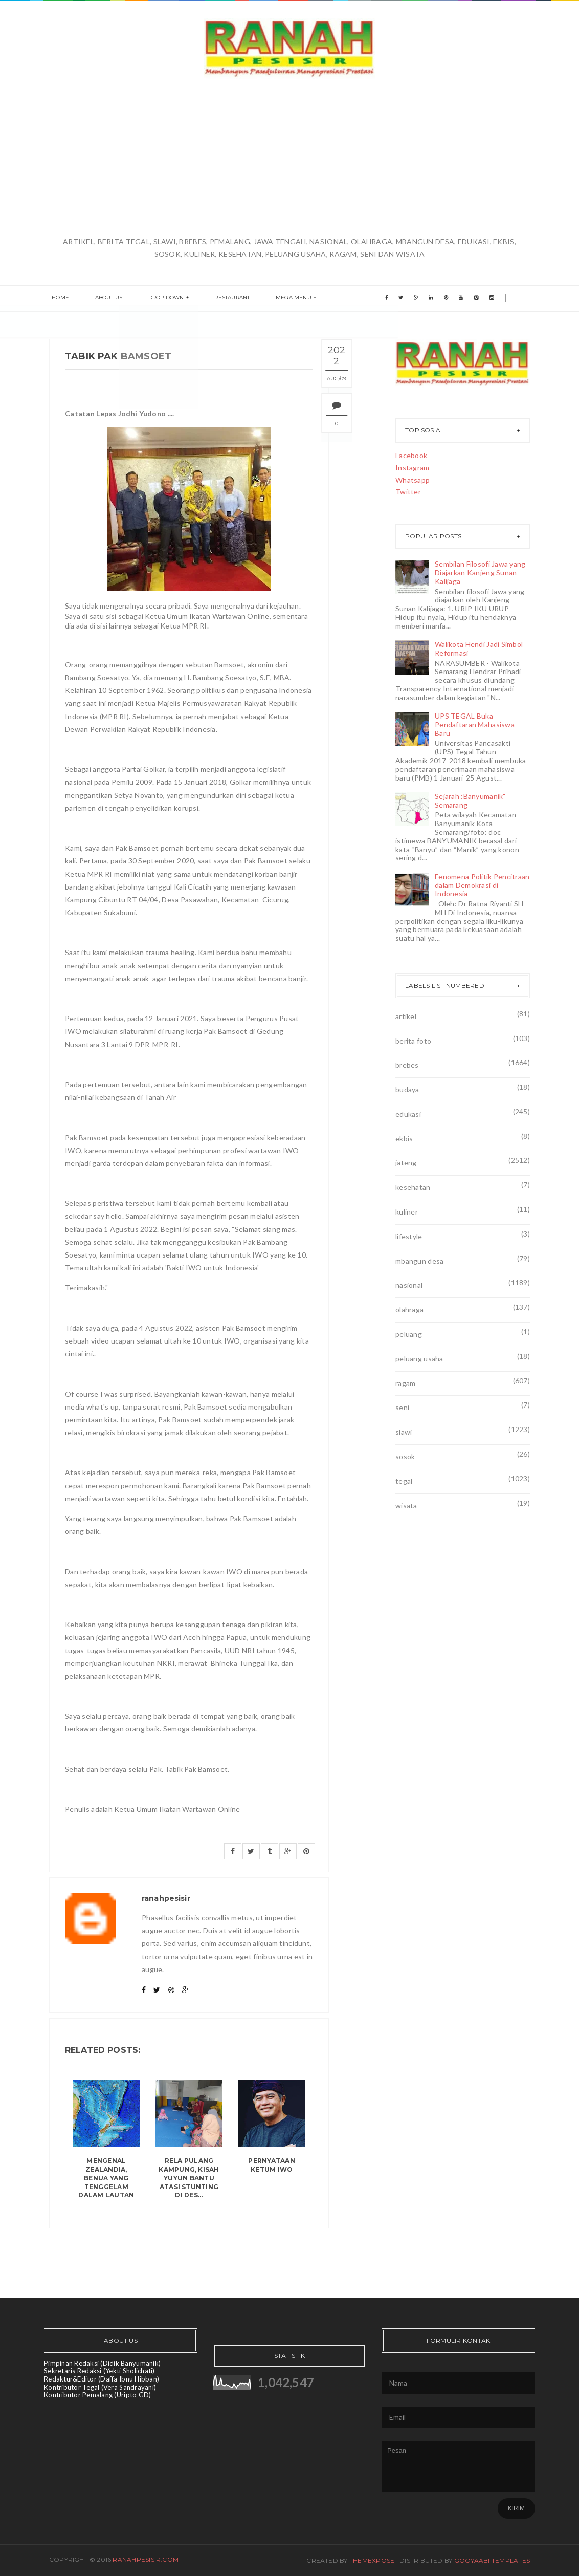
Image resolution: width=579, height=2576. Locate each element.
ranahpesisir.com (146, 2559)
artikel (405, 1016)
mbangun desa (419, 1261)
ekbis (404, 1138)
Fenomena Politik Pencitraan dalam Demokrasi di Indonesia (482, 885)
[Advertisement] (289, 158)
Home (57, 298)
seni (402, 1407)
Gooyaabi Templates (492, 2560)
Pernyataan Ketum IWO (271, 2165)
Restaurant (213, 298)
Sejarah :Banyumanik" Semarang (470, 800)
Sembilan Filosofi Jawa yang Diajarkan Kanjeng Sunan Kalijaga (480, 572)
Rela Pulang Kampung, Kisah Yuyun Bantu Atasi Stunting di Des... (189, 2178)
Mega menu (269, 298)
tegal (403, 1481)
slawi (403, 1431)
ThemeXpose (371, 2560)
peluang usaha (419, 1358)
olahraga (409, 1309)
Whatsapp (412, 479)
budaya (407, 1089)
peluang (408, 1334)
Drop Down (153, 298)
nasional (408, 1285)
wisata (406, 1505)
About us (101, 298)
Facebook (411, 455)
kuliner (406, 1211)
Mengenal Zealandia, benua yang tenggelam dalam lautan (106, 2178)
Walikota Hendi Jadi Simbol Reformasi (479, 648)
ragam (405, 1383)
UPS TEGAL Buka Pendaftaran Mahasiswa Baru (475, 724)
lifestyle (408, 1236)
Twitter (408, 491)
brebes (407, 1064)
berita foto (413, 1040)
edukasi (408, 1114)
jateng (406, 1162)
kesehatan (413, 1187)
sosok (405, 1456)
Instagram (412, 467)
